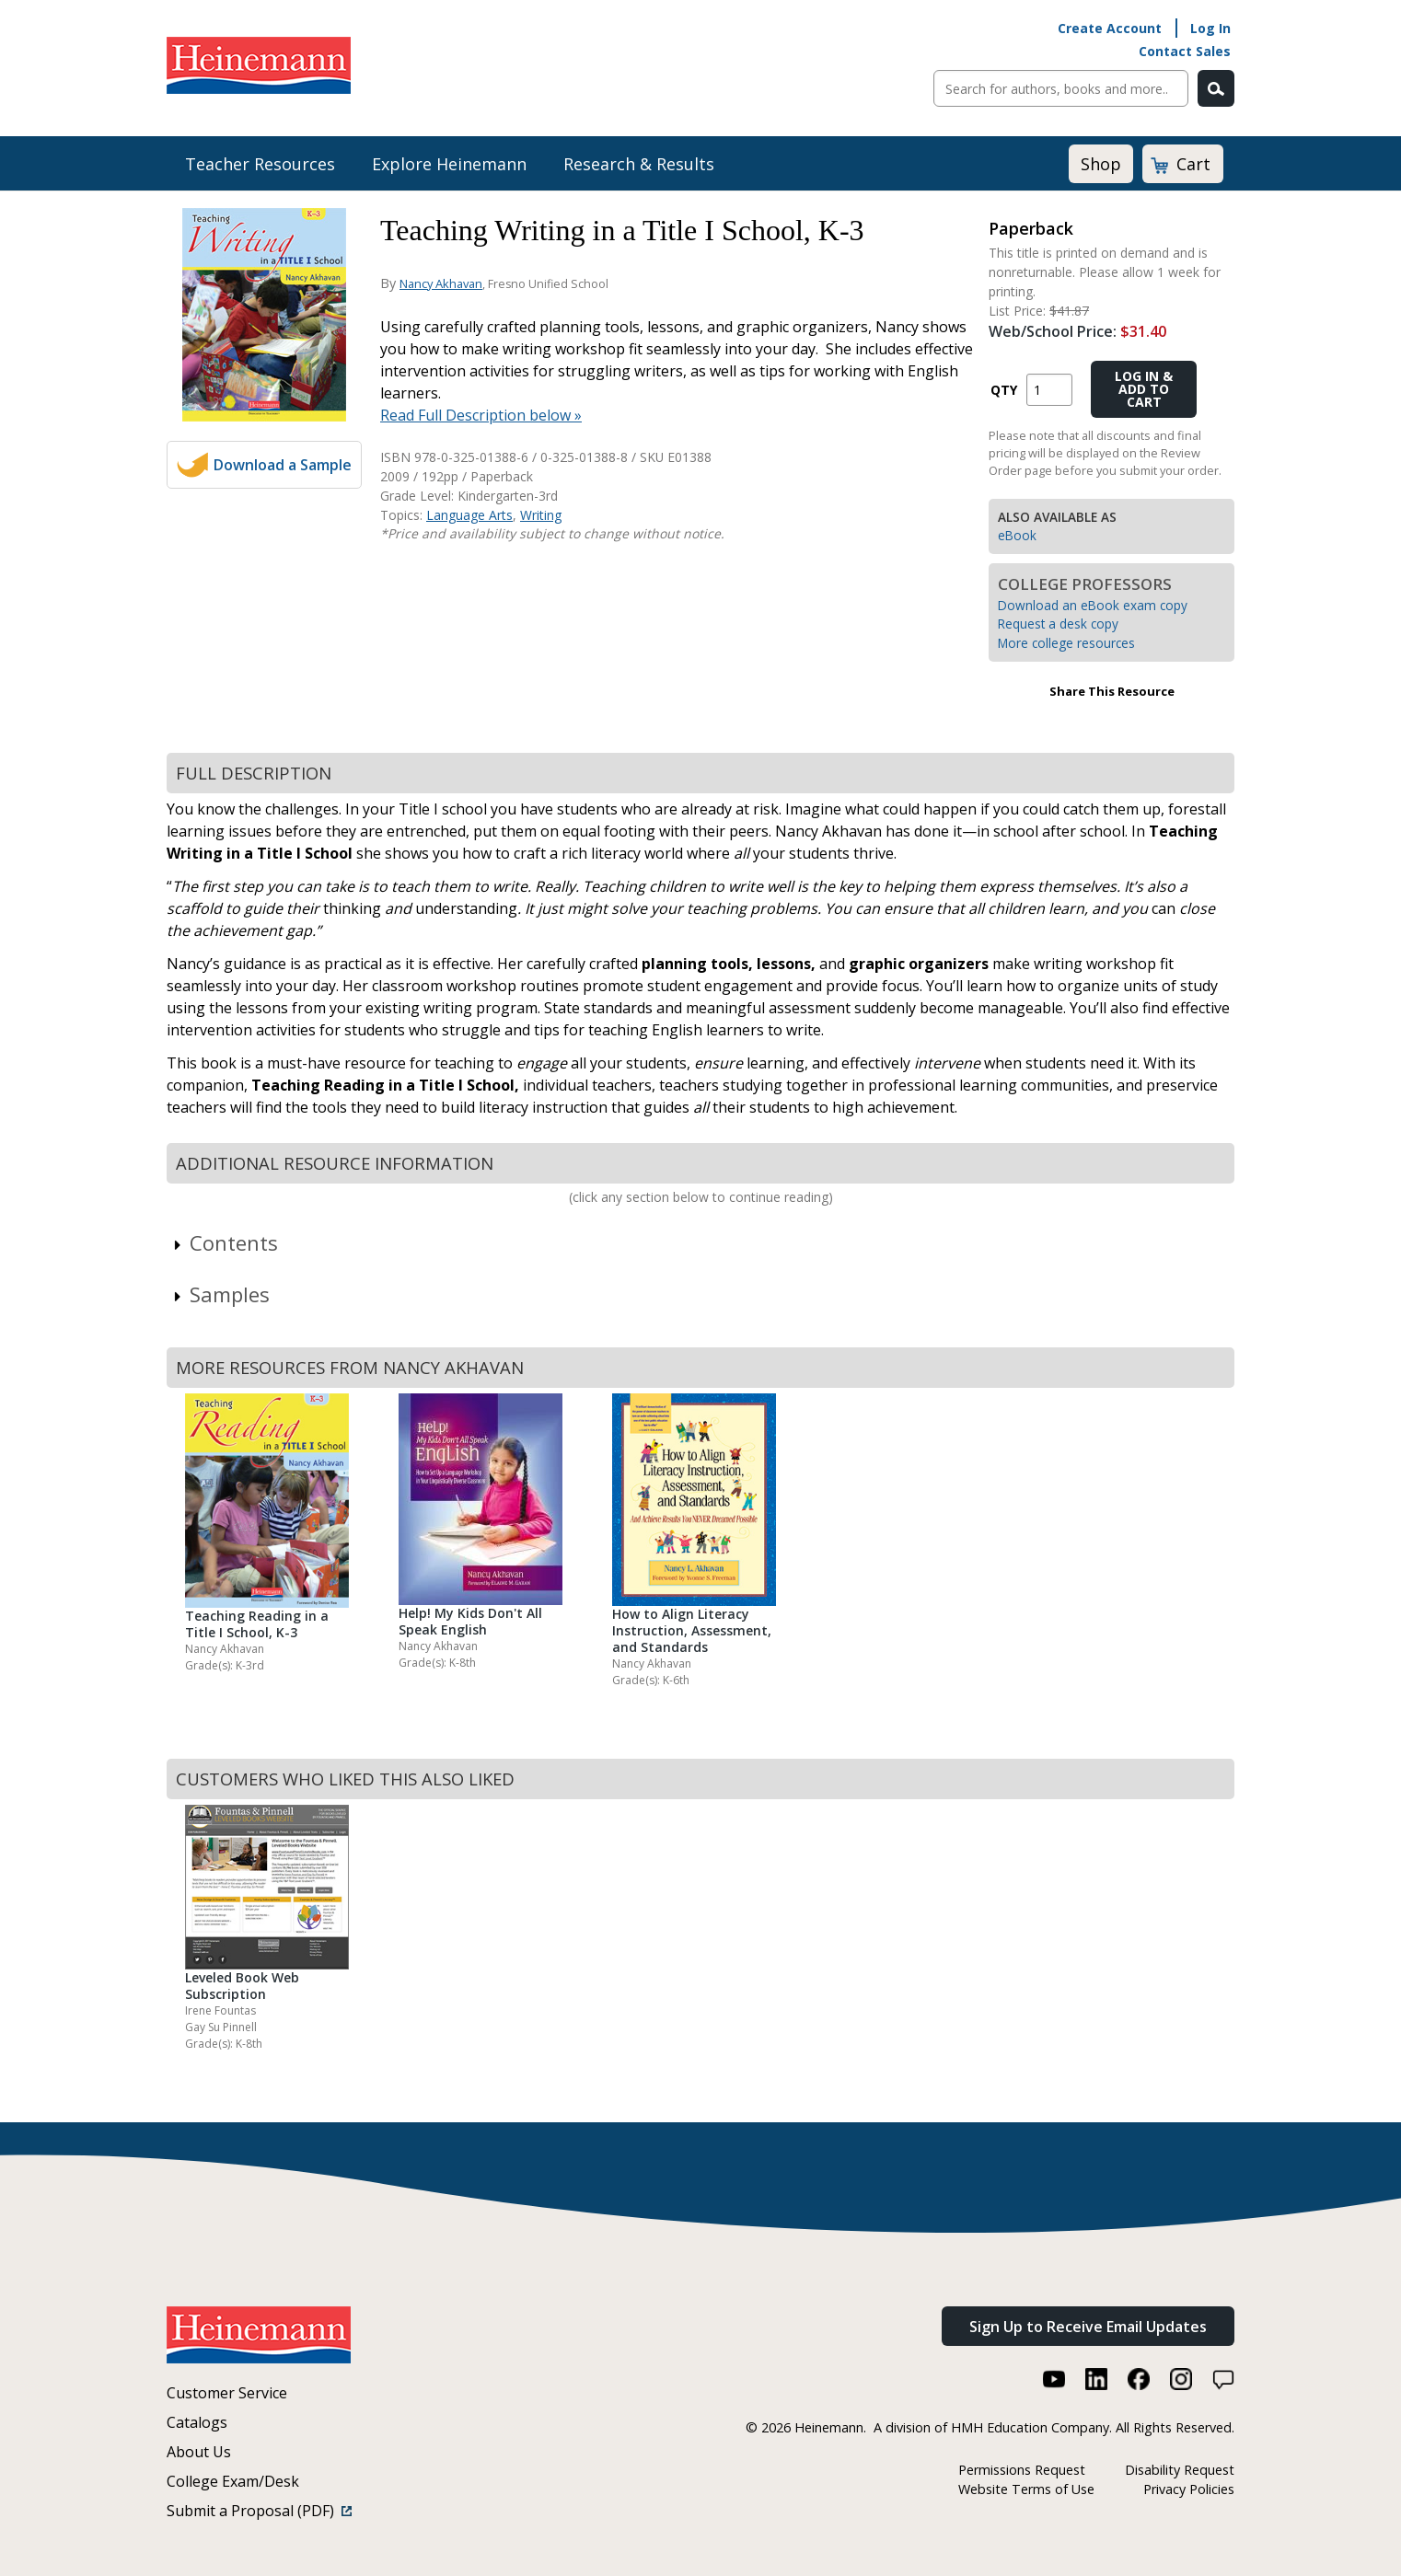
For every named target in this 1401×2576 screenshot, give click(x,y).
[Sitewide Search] (1060, 88)
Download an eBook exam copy (1092, 605)
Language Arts (469, 515)
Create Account (1110, 28)
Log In (1210, 28)
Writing (541, 515)
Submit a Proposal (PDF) (259, 2511)
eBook (1017, 535)
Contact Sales (1185, 51)
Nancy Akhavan (440, 283)
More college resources (1066, 643)
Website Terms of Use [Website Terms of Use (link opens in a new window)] (1026, 2489)
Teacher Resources (260, 164)
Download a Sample (283, 465)
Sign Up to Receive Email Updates (1088, 2326)
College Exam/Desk (233, 2481)
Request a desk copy (1058, 623)
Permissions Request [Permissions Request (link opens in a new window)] (1021, 2469)
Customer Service (227, 2393)
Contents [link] (224, 1242)
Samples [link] (220, 1294)
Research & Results (638, 164)
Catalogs (197, 2422)
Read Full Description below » (481, 415)
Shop (1101, 164)
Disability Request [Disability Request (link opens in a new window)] (1179, 2469)
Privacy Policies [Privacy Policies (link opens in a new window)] (1188, 2489)
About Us (199, 2452)
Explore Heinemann (449, 164)
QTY (1003, 390)
